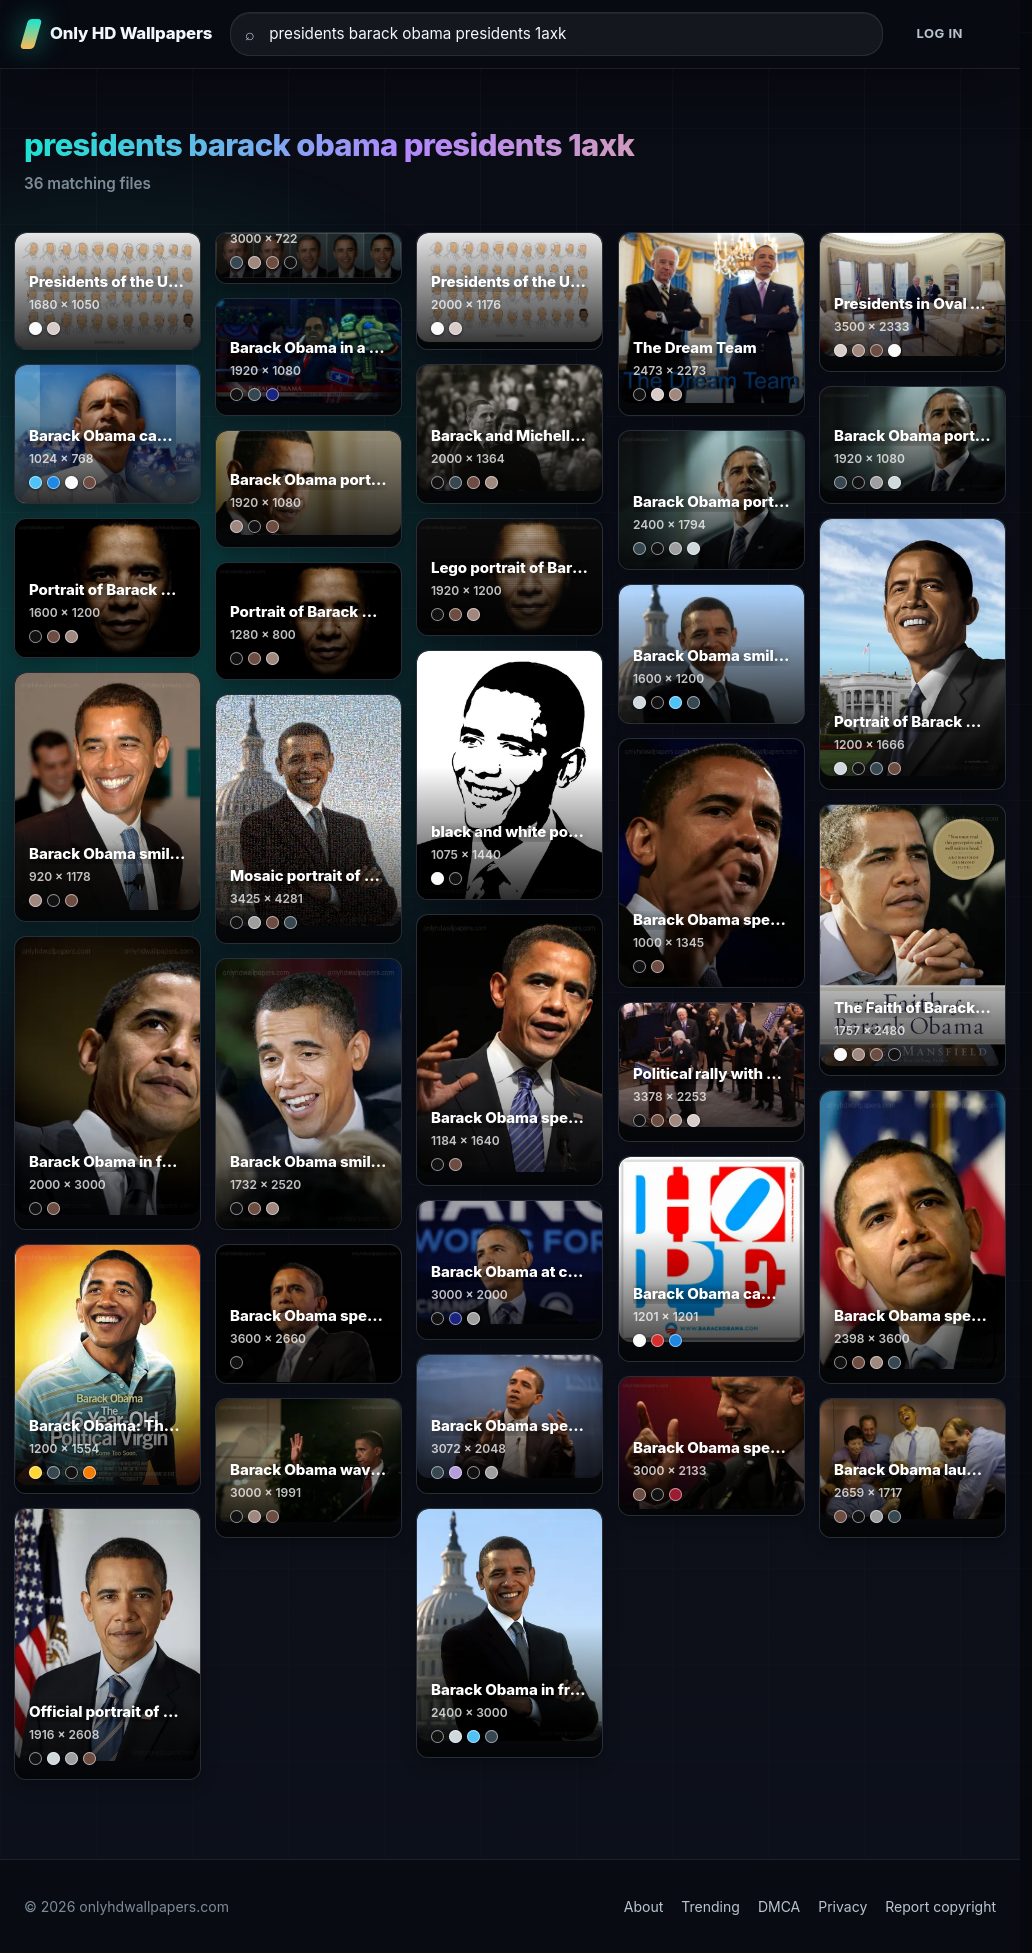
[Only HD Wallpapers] (118, 34)
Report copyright (940, 1906)
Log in (939, 33)
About (643, 1906)
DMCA (779, 1906)
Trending (710, 1906)
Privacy (842, 1906)
